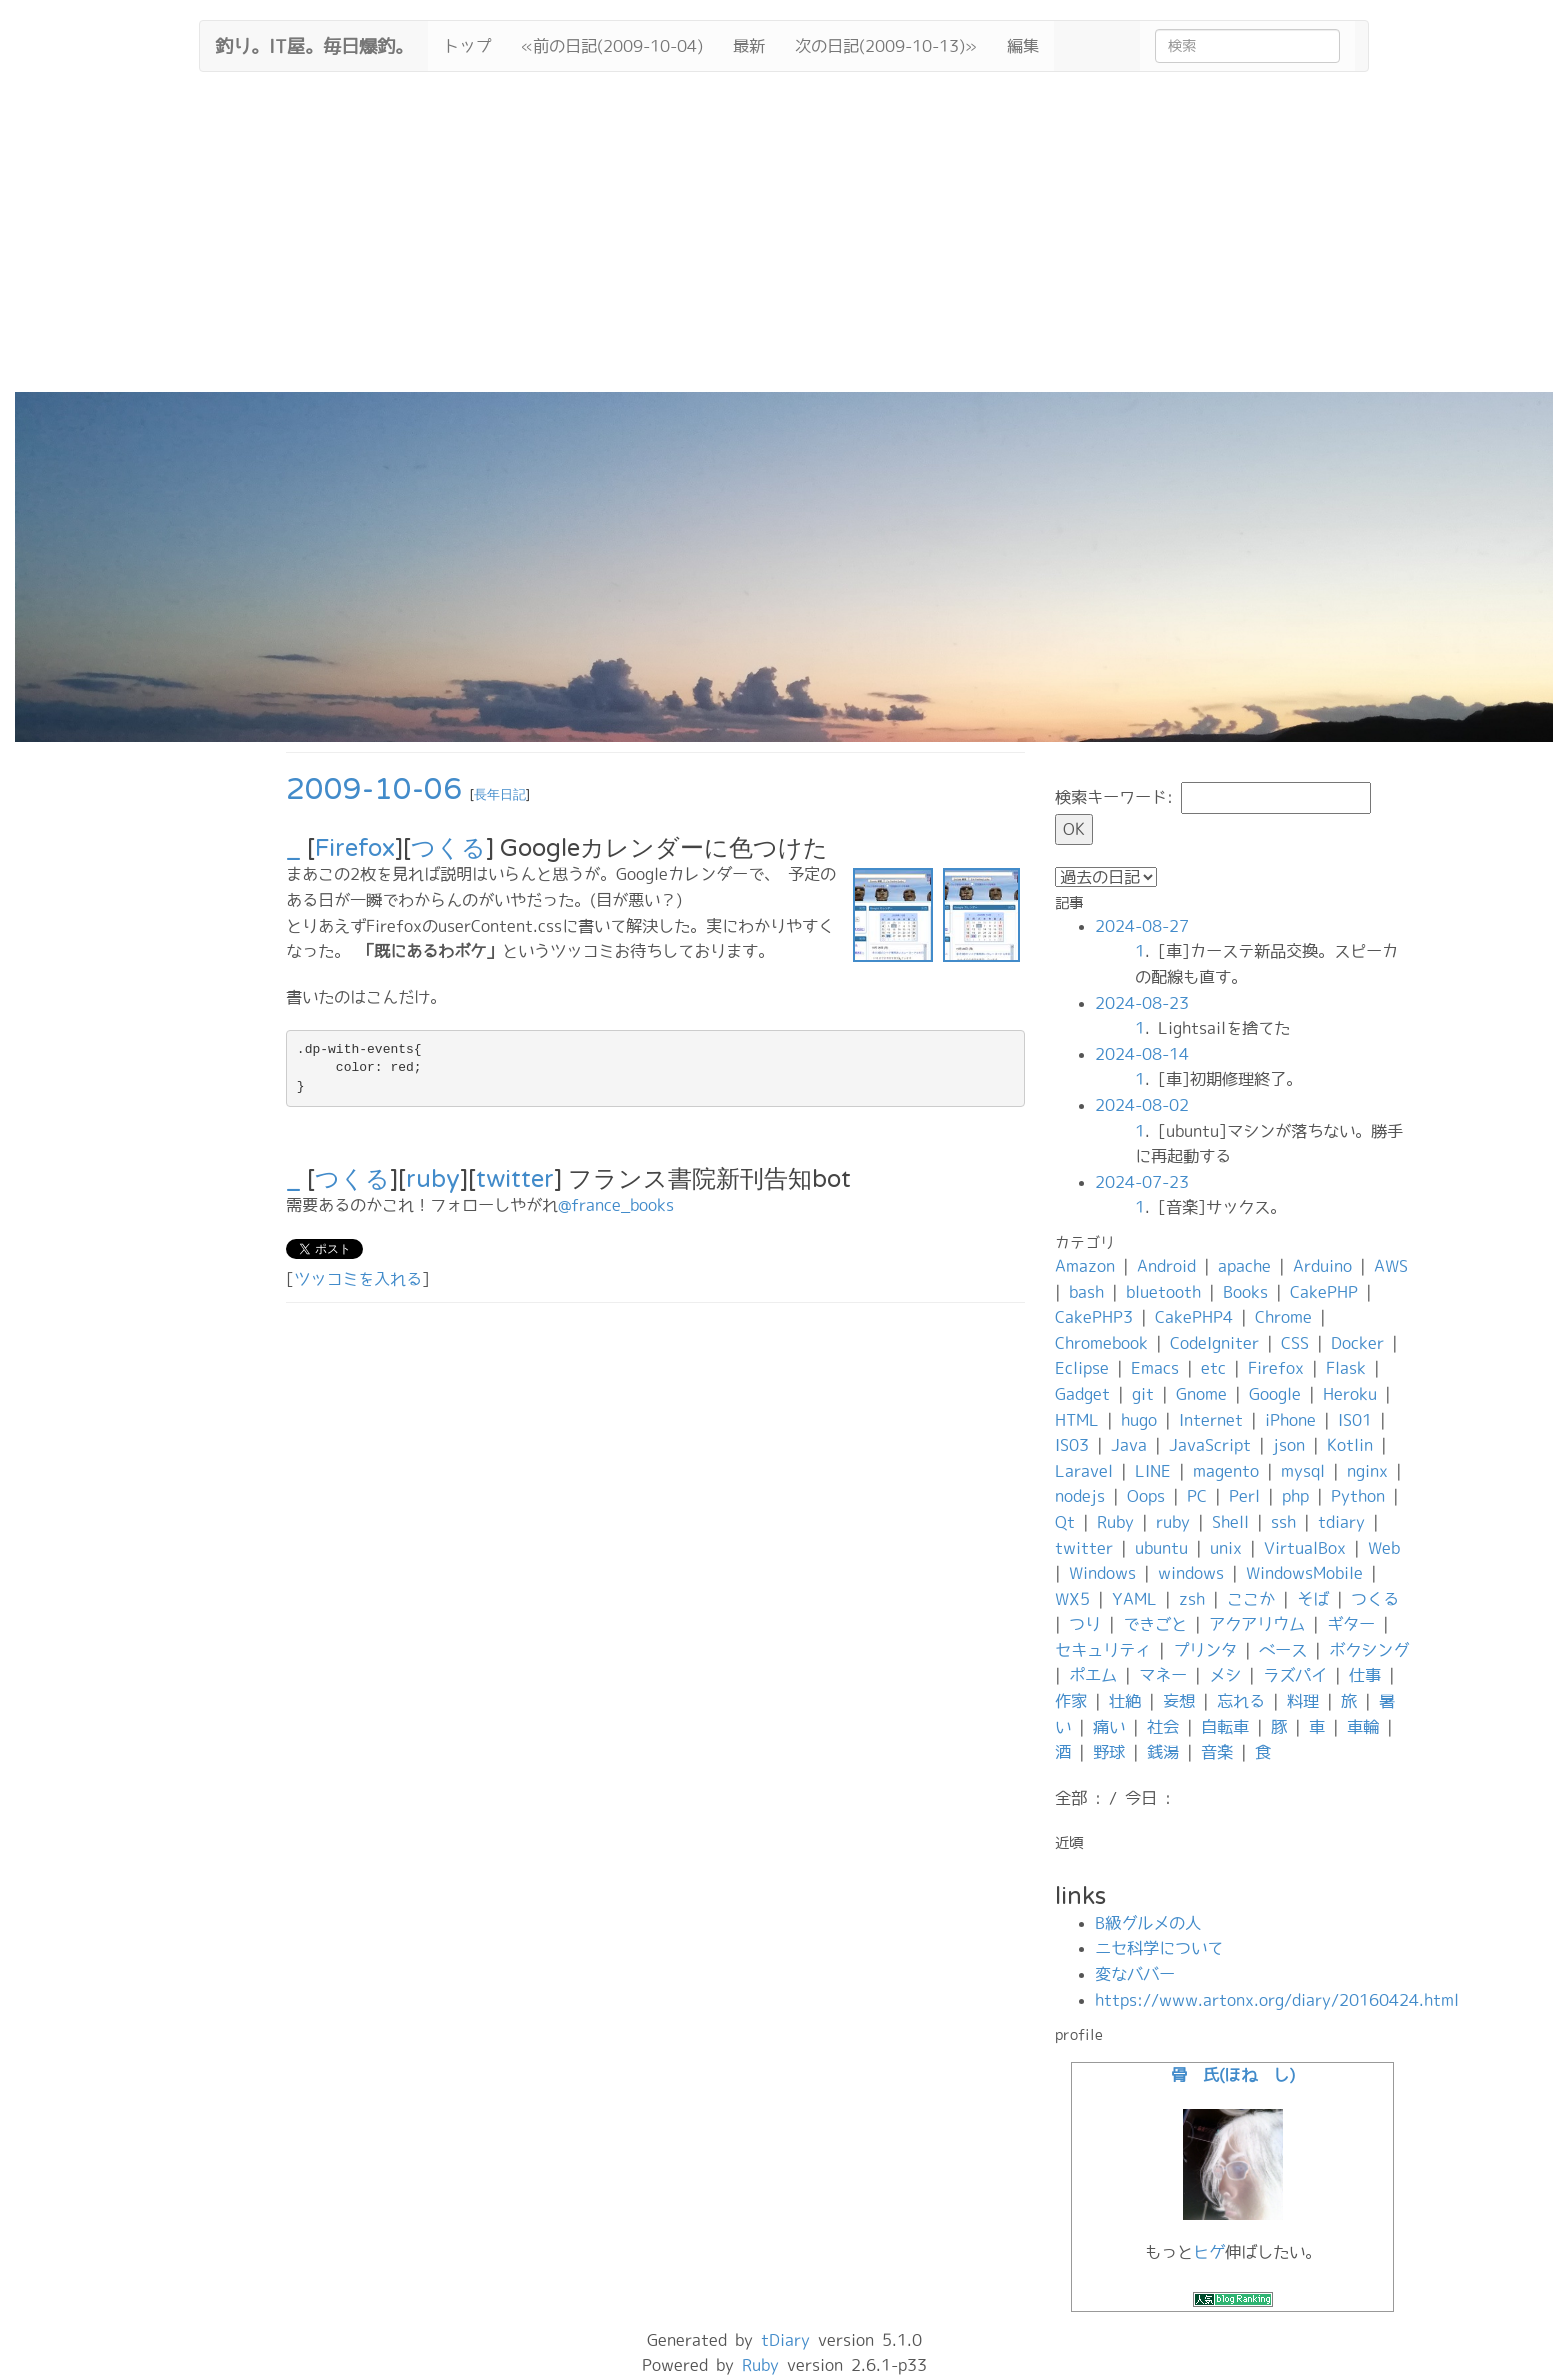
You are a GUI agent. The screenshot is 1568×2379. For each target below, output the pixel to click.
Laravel (1084, 1471)
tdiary (1341, 1522)
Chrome (1283, 1317)
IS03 (1072, 1445)
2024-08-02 (1142, 1105)
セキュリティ (1103, 1650)
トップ (467, 46)
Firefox (355, 848)
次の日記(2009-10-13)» (886, 46)
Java (1129, 1445)
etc (1213, 1368)
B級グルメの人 (1148, 1923)
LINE (1153, 1471)
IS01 (1355, 1420)
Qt (1065, 1522)
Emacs (1155, 1368)
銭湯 (1163, 1752)
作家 (1071, 1701)
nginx (1367, 1471)
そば (1313, 1599)
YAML (1134, 1599)
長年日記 (500, 795)
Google (1275, 1394)
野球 (1109, 1752)
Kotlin (1350, 1445)
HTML (1077, 1420)
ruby (433, 1179)
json (1289, 1445)
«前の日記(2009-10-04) (612, 46)
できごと (1155, 1624)
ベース (1283, 1650)
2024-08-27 (1142, 926)
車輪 (1363, 1727)
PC (1197, 1496)
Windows (1102, 1573)
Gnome (1201, 1394)
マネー (1163, 1675)
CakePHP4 (1194, 1317)
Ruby (1115, 1522)
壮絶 (1125, 1701)
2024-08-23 (1142, 1003)
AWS (1391, 1266)
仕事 (1365, 1675)
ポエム (1093, 1675)
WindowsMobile (1304, 1573)
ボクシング (1369, 1650)
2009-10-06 (374, 789)
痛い (1109, 1727)
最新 (749, 46)
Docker (1357, 1343)
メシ (1225, 1675)
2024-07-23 (1142, 1182)
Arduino (1322, 1266)
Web (1384, 1548)
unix (1226, 1548)
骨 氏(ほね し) (1233, 2075)
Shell (1230, 1522)
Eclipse (1082, 1368)
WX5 (1072, 1599)
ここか (1251, 1599)
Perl (1244, 1496)
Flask (1346, 1368)
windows (1191, 1573)
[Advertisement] (784, 242)
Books (1245, 1292)
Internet (1211, 1420)
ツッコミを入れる (358, 1279)
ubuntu (1161, 1548)
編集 (1023, 46)
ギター (1351, 1624)
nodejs (1080, 1496)
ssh (1283, 1522)
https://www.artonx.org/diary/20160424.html (1277, 2000)
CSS (1295, 1343)
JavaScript (1210, 1445)
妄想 (1179, 1701)
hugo (1139, 1420)
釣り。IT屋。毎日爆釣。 (314, 44)
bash (1086, 1292)
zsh (1192, 1599)
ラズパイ (1295, 1675)
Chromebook (1101, 1343)
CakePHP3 (1094, 1317)
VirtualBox (1305, 1548)
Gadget (1082, 1394)
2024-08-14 (1142, 1054)
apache (1244, 1266)
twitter (515, 1179)
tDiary (785, 2340)
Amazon (1085, 1266)
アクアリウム (1257, 1624)
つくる (448, 848)
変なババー (1135, 1974)
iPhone (1290, 1420)
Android (1166, 1266)
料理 (1303, 1701)
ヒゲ (1209, 2252)
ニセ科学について (1159, 1948)
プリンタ (1205, 1650)
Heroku (1350, 1394)
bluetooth (1163, 1292)
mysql (1303, 1471)
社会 (1163, 1727)
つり (1085, 1624)
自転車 (1225, 1727)
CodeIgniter (1214, 1343)
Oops (1146, 1496)
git (1143, 1394)
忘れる (1241, 1701)
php (1295, 1496)
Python (1358, 1496)
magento (1226, 1471)
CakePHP (1324, 1292)
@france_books (616, 1205)
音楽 (1217, 1752)
